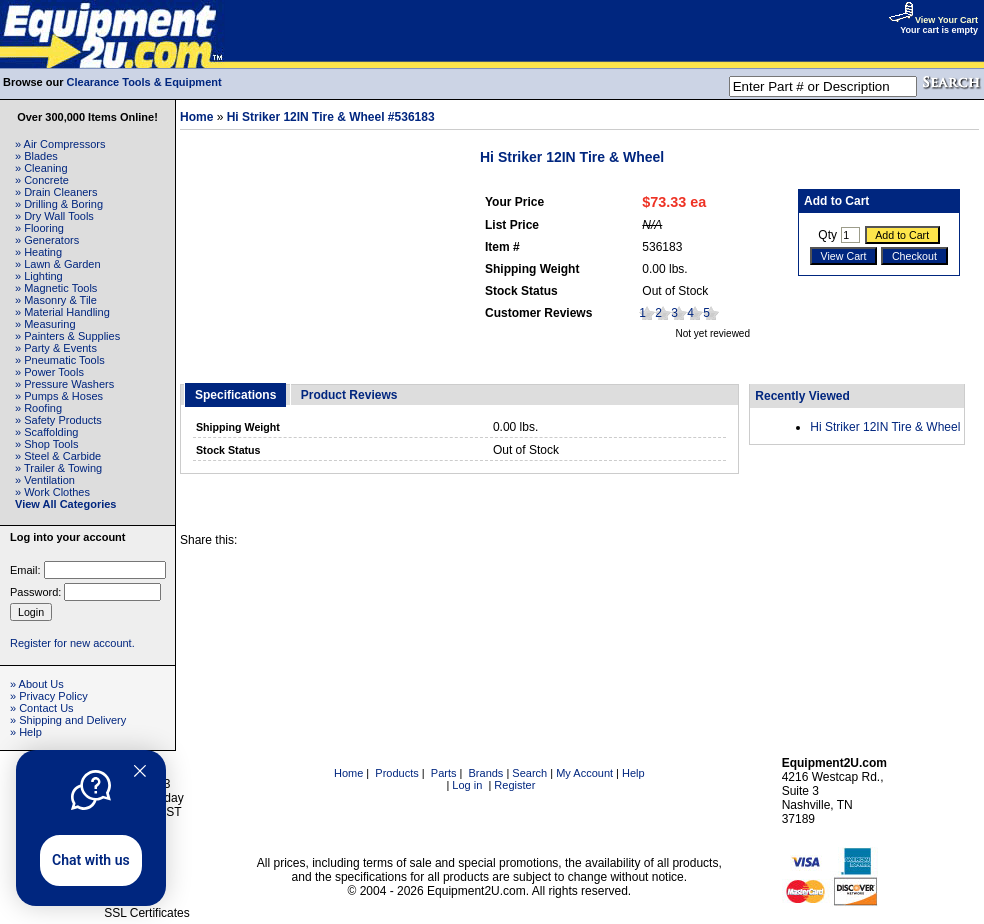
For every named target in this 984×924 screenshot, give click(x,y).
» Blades (36, 156)
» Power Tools (49, 372)
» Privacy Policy (49, 696)
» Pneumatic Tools (60, 360)
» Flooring (39, 228)
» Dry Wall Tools (54, 216)
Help (633, 773)
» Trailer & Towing (58, 468)
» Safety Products (58, 420)
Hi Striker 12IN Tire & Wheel (885, 427)
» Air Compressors (60, 144)
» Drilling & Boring (59, 204)
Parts (444, 773)
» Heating (38, 252)
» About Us (37, 684)
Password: (35, 592)
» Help (26, 732)
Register (514, 785)
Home (196, 117)
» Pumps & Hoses (59, 396)
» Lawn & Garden (58, 264)
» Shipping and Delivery (68, 720)
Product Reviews (349, 395)
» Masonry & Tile (56, 300)
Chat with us (91, 860)
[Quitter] (140, 771)
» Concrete (42, 180)
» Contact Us (42, 708)
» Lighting (39, 276)
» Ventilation (45, 480)
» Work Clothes (52, 492)
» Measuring (45, 324)
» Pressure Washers (64, 384)
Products (396, 773)
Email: (25, 570)
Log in (467, 785)
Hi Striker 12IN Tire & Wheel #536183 (331, 117)
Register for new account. (72, 643)
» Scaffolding (46, 432)
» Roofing (38, 408)
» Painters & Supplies (67, 336)
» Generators (47, 240)
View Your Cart (933, 20)
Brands (486, 773)
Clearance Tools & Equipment (144, 82)
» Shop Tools (46, 444)
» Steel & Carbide (58, 456)
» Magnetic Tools (56, 288)
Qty (827, 235)
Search (529, 773)
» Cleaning (41, 168)
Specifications (235, 395)
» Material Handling (62, 312)
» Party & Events (56, 348)
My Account (584, 773)
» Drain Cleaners (56, 192)
